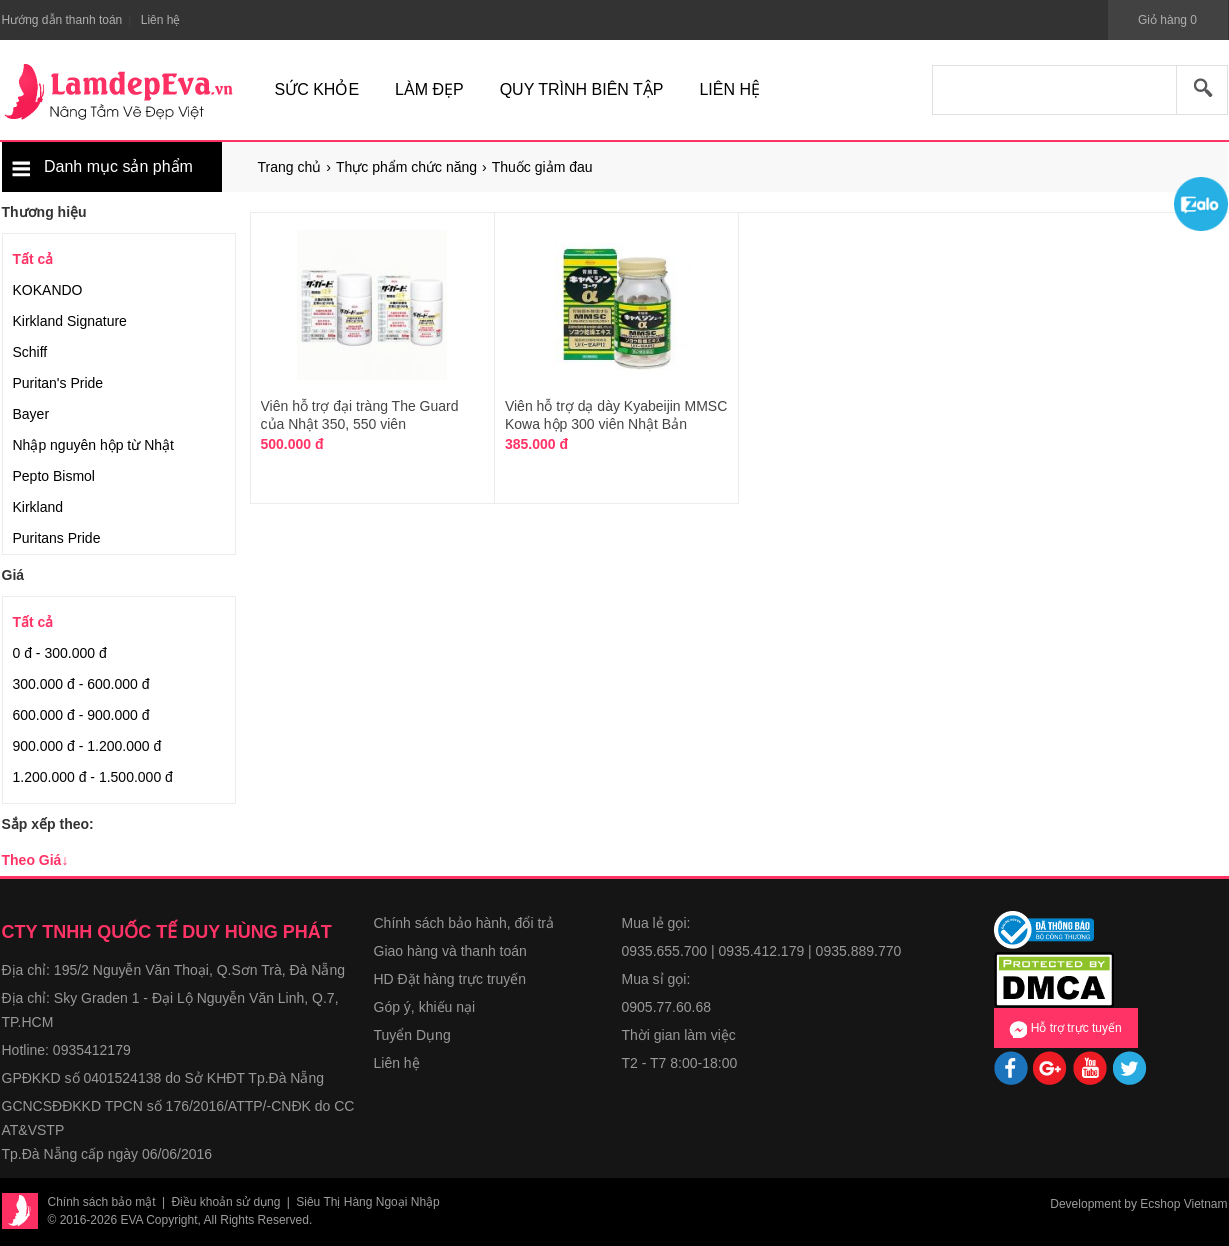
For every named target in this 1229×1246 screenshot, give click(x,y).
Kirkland (38, 507)
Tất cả (33, 259)
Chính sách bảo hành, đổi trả (464, 923)
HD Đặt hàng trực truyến (450, 979)
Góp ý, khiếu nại (425, 1007)
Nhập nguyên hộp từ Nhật (93, 445)
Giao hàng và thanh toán (450, 951)
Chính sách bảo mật (102, 1202)
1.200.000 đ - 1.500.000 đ (93, 777)
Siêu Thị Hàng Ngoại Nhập (368, 1202)
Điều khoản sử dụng (225, 1202)
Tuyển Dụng (412, 1035)
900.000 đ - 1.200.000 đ (87, 746)
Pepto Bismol (54, 476)
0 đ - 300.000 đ (60, 653)
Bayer (31, 414)
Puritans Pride (57, 538)
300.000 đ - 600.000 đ (81, 684)
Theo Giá (35, 860)
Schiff (30, 352)
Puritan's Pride (58, 383)
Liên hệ (397, 1063)
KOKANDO (48, 290)
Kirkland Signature (70, 321)
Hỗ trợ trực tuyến (1065, 1029)
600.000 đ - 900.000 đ (81, 715)
